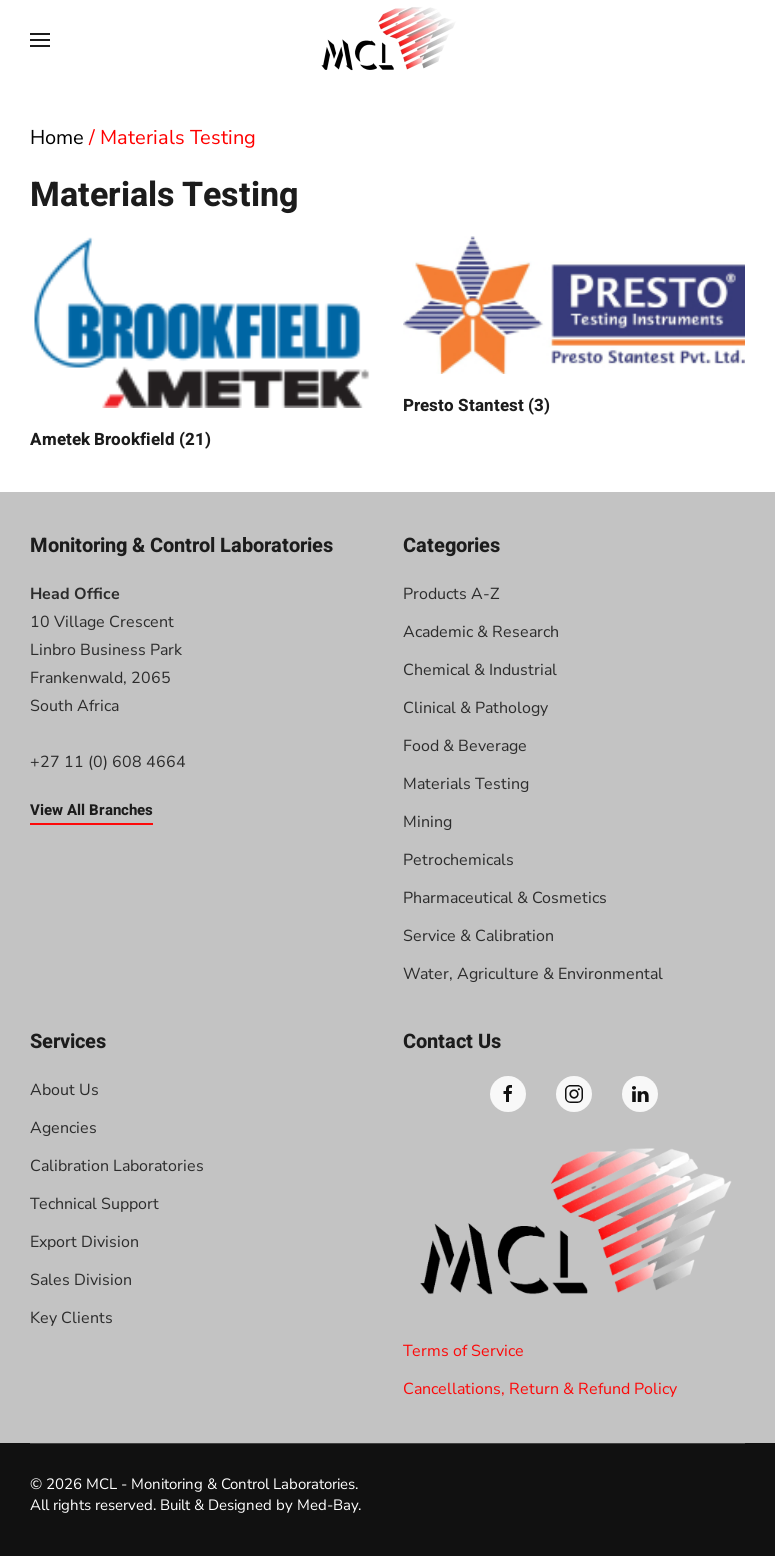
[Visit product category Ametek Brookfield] (201, 344)
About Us (64, 1090)
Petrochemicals (458, 860)
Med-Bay (327, 1505)
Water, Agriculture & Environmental (533, 974)
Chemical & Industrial (480, 670)
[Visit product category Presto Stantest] (574, 327)
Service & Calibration (478, 936)
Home (57, 137)
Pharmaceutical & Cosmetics (505, 898)
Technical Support (94, 1204)
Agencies (63, 1128)
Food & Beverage (465, 746)
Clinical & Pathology (475, 708)
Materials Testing (466, 784)
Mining (427, 822)
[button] (40, 40)
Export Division (84, 1242)
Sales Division (81, 1280)
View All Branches (91, 810)
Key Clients (71, 1318)
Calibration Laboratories (117, 1166)
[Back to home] (388, 40)
